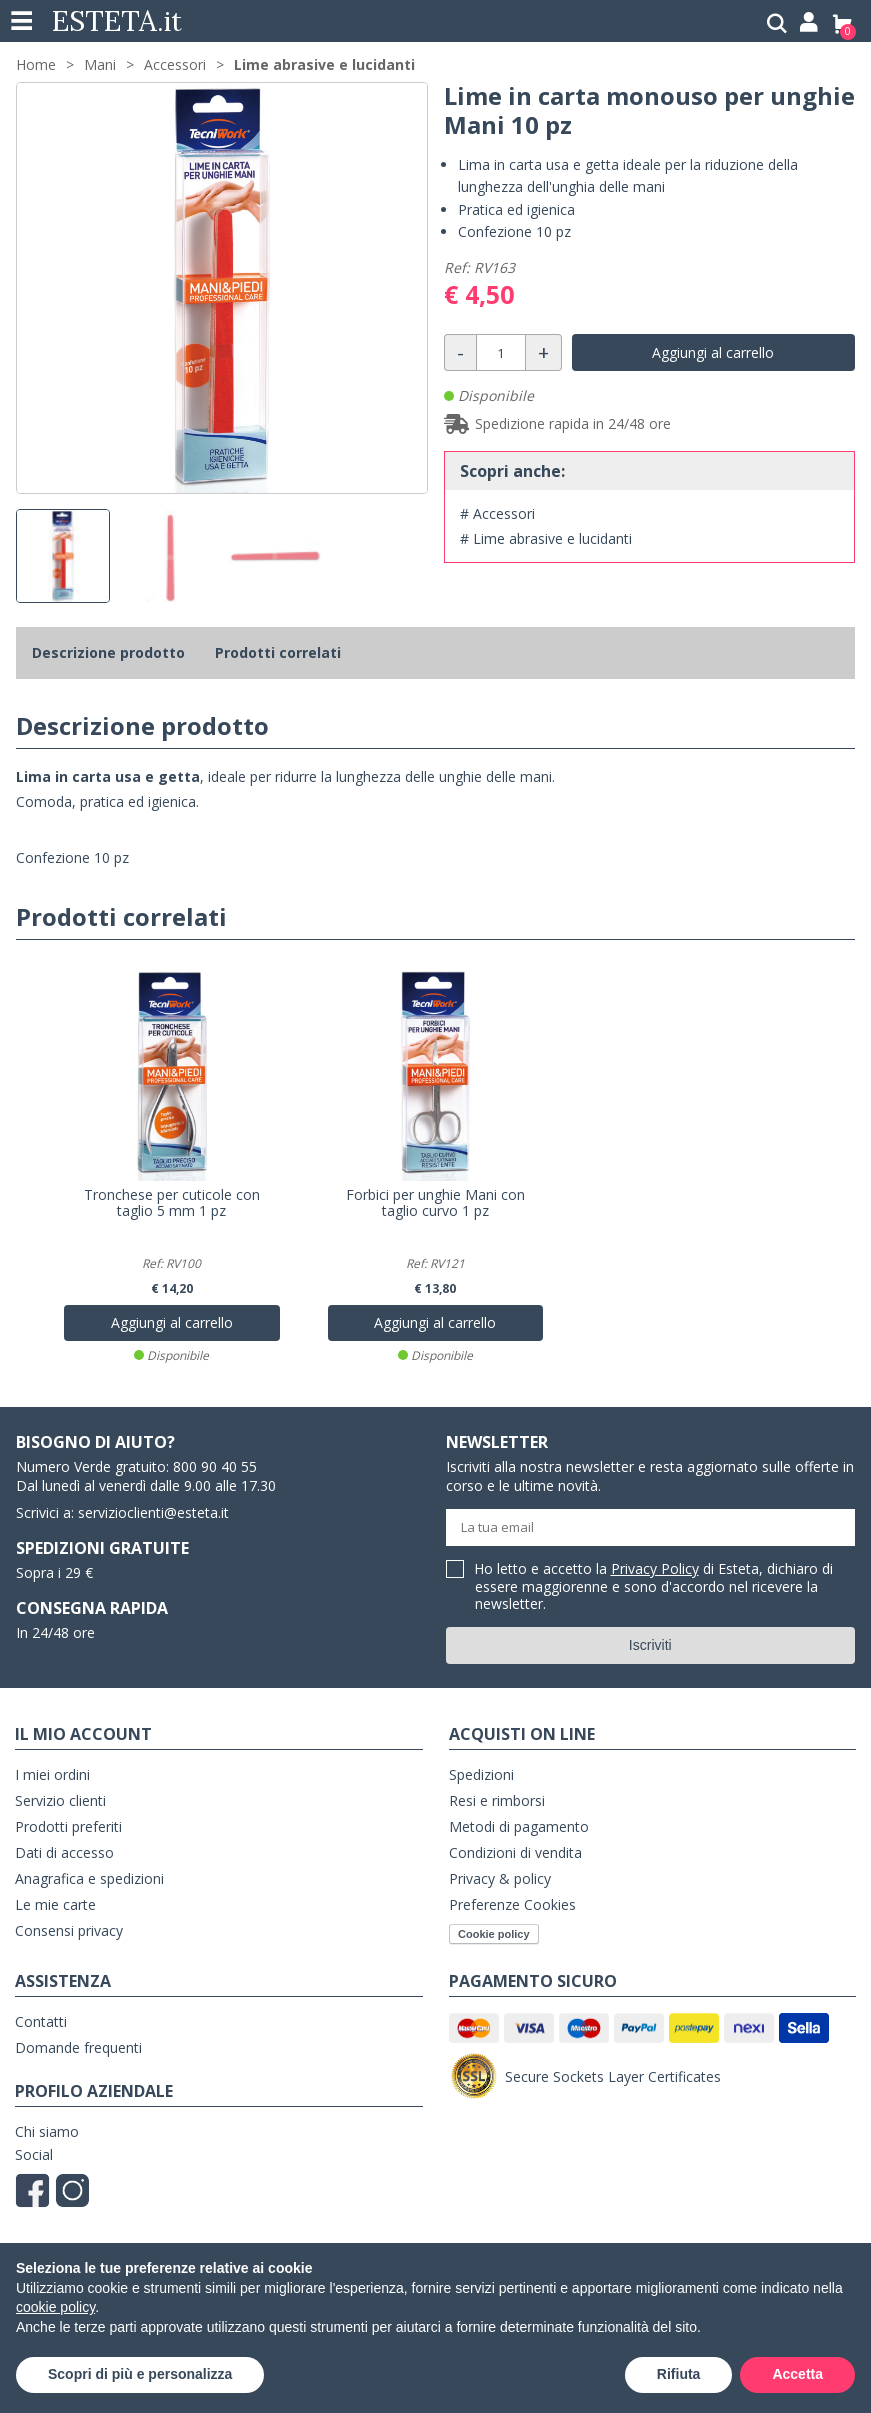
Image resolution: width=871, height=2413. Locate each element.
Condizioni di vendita (515, 1852)
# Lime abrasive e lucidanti (546, 538)
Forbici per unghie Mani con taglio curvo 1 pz (435, 1203)
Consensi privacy (69, 1930)
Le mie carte (55, 1904)
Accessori (175, 64)
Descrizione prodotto (108, 652)
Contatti (41, 2021)
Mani (100, 64)
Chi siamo (47, 2131)
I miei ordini (52, 1774)
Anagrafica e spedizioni (89, 1878)
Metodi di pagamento (519, 1826)
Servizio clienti (60, 1800)
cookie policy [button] (55, 2307)
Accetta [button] (797, 2374)
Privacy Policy (655, 1568)
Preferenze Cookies (512, 1904)
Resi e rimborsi (497, 1800)
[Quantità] (501, 352)
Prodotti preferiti (68, 1826)
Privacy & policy (500, 1878)
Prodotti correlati (278, 652)
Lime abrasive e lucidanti (324, 64)
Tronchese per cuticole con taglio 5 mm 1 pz (172, 1203)
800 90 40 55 (215, 1466)
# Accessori (497, 513)
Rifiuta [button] (679, 2374)
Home (36, 64)
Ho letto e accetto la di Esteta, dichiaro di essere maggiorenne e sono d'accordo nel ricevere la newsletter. (654, 1587)
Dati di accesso (64, 1852)
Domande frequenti (78, 2047)
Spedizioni (481, 1774)
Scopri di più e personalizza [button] (140, 2374)
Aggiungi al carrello (713, 352)
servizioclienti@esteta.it (153, 1512)
